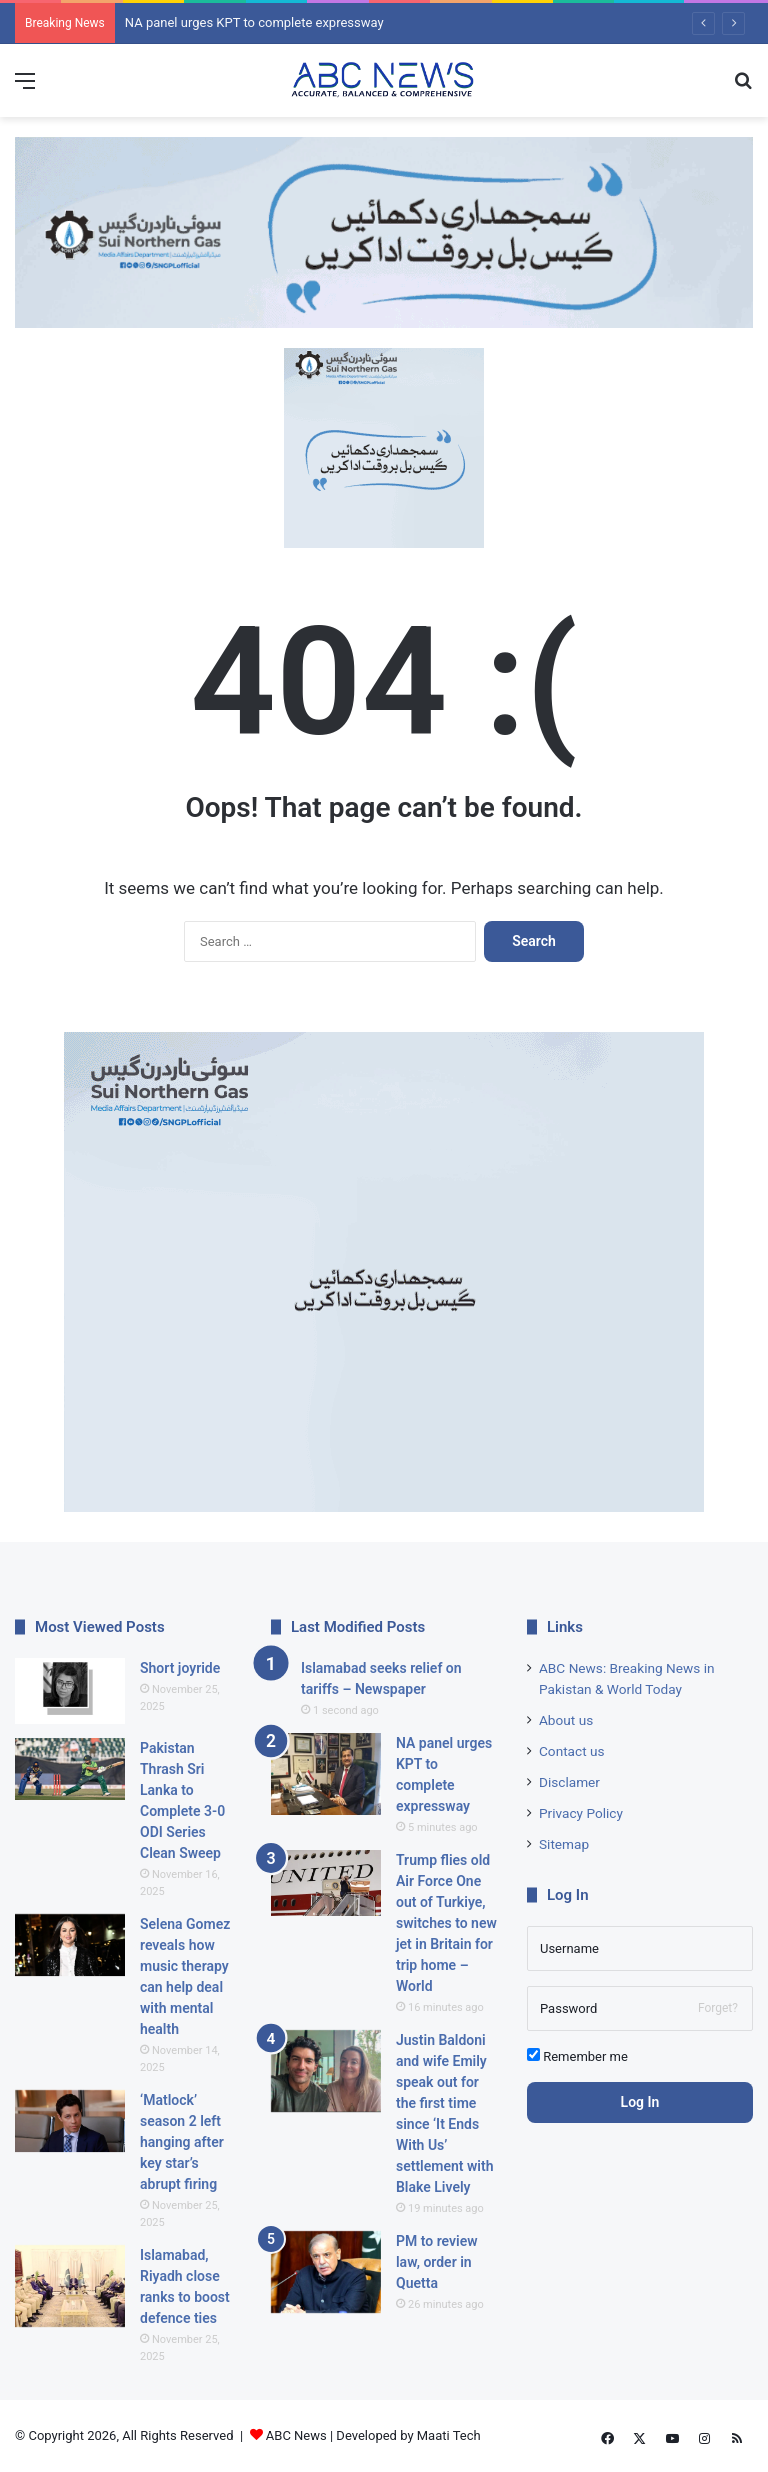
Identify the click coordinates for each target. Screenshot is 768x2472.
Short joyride (180, 1668)
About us (566, 1720)
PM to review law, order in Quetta (437, 2262)
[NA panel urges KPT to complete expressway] (326, 1774)
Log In (640, 2102)
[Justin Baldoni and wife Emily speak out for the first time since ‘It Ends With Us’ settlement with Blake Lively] (326, 2071)
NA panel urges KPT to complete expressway (254, 22)
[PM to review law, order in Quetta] (326, 2272)
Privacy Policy (581, 1813)
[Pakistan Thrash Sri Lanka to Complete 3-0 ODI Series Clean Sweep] (70, 1769)
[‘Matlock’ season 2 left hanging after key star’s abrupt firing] (70, 2121)
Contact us (572, 1751)
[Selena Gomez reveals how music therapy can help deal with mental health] (70, 1945)
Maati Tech (449, 2435)
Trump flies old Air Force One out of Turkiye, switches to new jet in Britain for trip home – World (446, 1923)
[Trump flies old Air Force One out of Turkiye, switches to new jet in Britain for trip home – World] (326, 1883)
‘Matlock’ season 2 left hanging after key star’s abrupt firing (182, 2142)
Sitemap (564, 1844)
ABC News (296, 2435)
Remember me (577, 2056)
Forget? (718, 2008)
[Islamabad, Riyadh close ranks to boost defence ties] (70, 2286)
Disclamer (569, 1782)
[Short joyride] (70, 1691)
